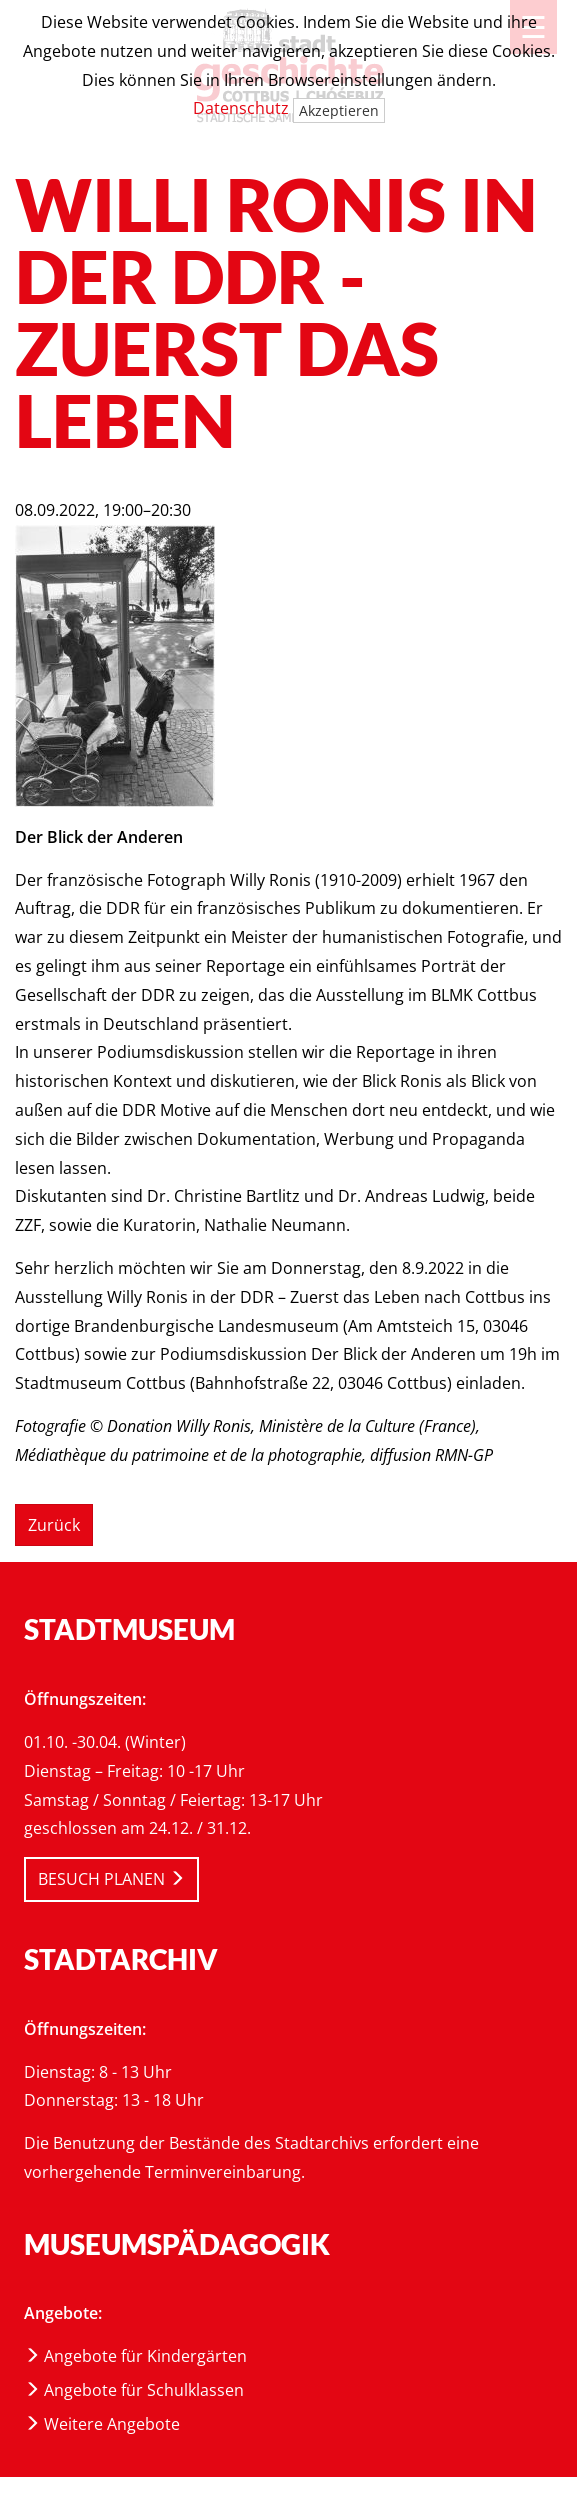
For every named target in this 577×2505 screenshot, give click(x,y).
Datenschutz (241, 108)
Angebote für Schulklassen (134, 2390)
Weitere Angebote (102, 2424)
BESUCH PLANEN (111, 1879)
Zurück (54, 1525)
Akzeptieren (339, 110)
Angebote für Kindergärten (135, 2356)
